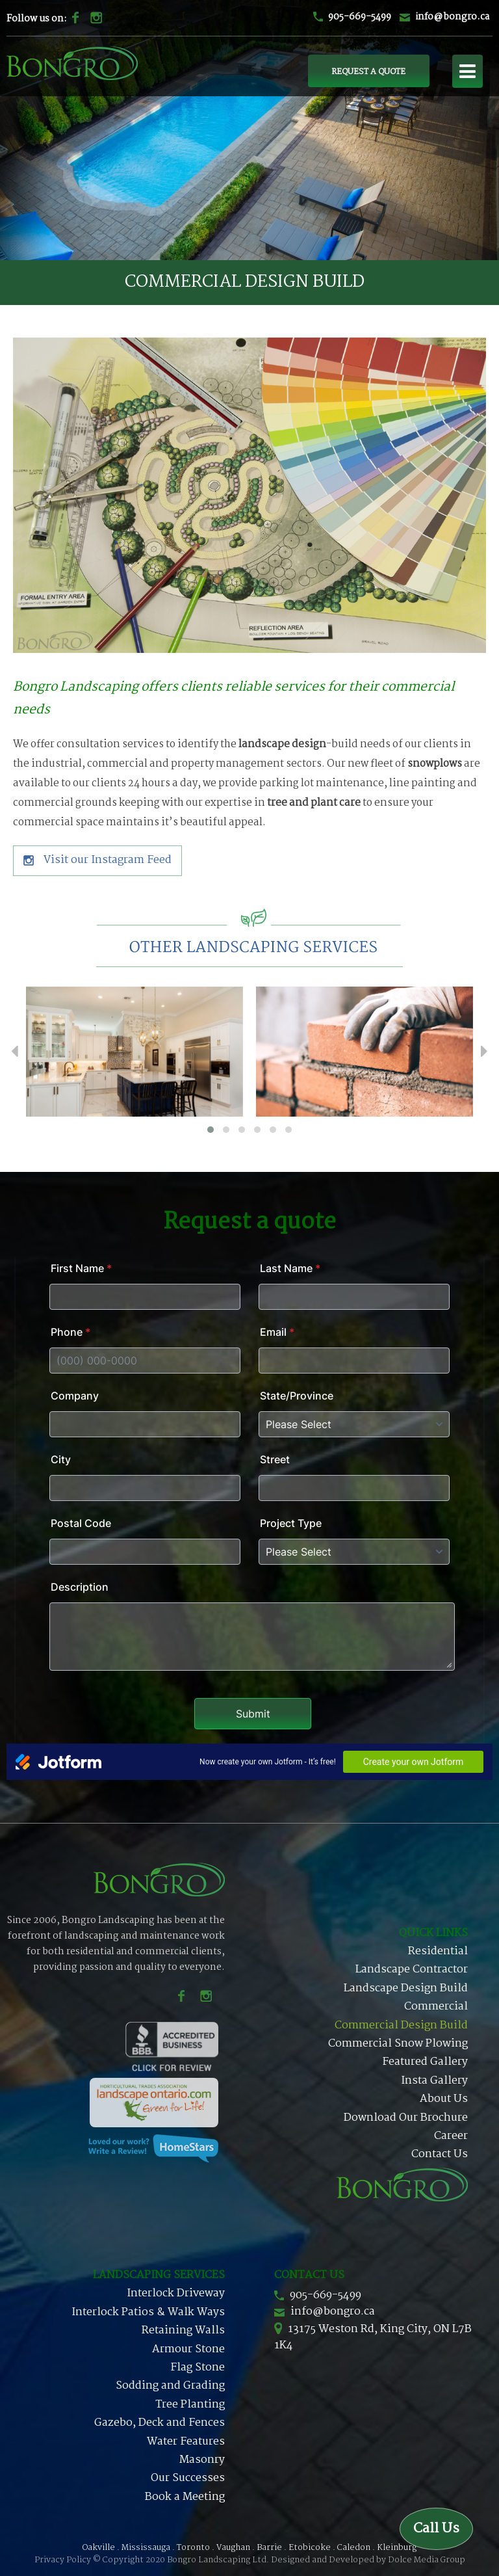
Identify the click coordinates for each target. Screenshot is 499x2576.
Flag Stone (197, 2367)
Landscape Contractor (411, 1969)
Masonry (202, 2460)
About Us (444, 2099)
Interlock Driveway (176, 2293)
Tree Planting (190, 2404)
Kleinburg (396, 2548)
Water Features (186, 2441)
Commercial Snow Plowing (398, 2043)
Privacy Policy (62, 2560)
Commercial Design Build (401, 2025)
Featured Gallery (425, 2062)
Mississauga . (148, 2548)
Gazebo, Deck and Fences (159, 2423)
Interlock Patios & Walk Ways (148, 2312)
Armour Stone (188, 2349)
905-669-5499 (359, 17)
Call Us (436, 2528)
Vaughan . (235, 2548)
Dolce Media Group (426, 2560)
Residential (438, 1951)
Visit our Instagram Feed (97, 860)
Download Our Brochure (406, 2118)
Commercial (436, 2006)
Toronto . (195, 2548)
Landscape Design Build (406, 1988)
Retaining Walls (183, 2330)
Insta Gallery (434, 2081)
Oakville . (101, 2548)
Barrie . (272, 2548)
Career (451, 2136)
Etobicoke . (311, 2548)
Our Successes (188, 2478)
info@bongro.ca (452, 17)
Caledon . (356, 2548)
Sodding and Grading (170, 2386)
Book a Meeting (185, 2497)
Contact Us (439, 2154)
